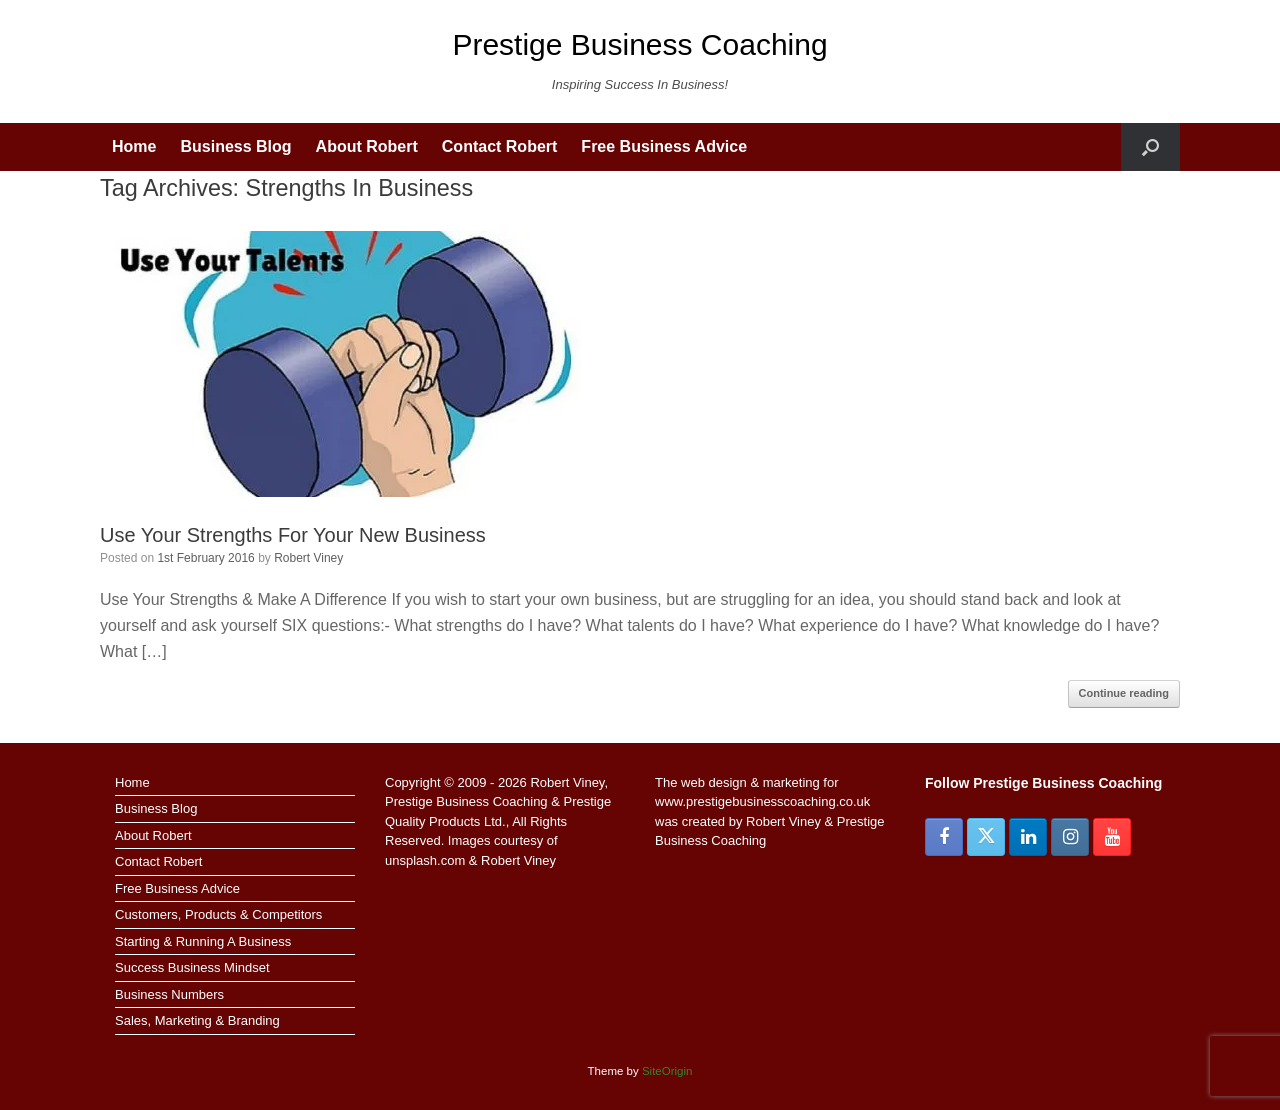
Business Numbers (169, 994)
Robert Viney (308, 558)
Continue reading (1124, 693)
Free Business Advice (664, 146)
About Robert (367, 146)
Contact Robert (500, 146)
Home (134, 146)
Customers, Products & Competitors (218, 914)
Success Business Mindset (192, 967)
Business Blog (235, 146)
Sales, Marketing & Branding (197, 1020)
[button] (1150, 147)
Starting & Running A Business (203, 941)
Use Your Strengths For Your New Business (293, 535)
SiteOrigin (667, 1071)
